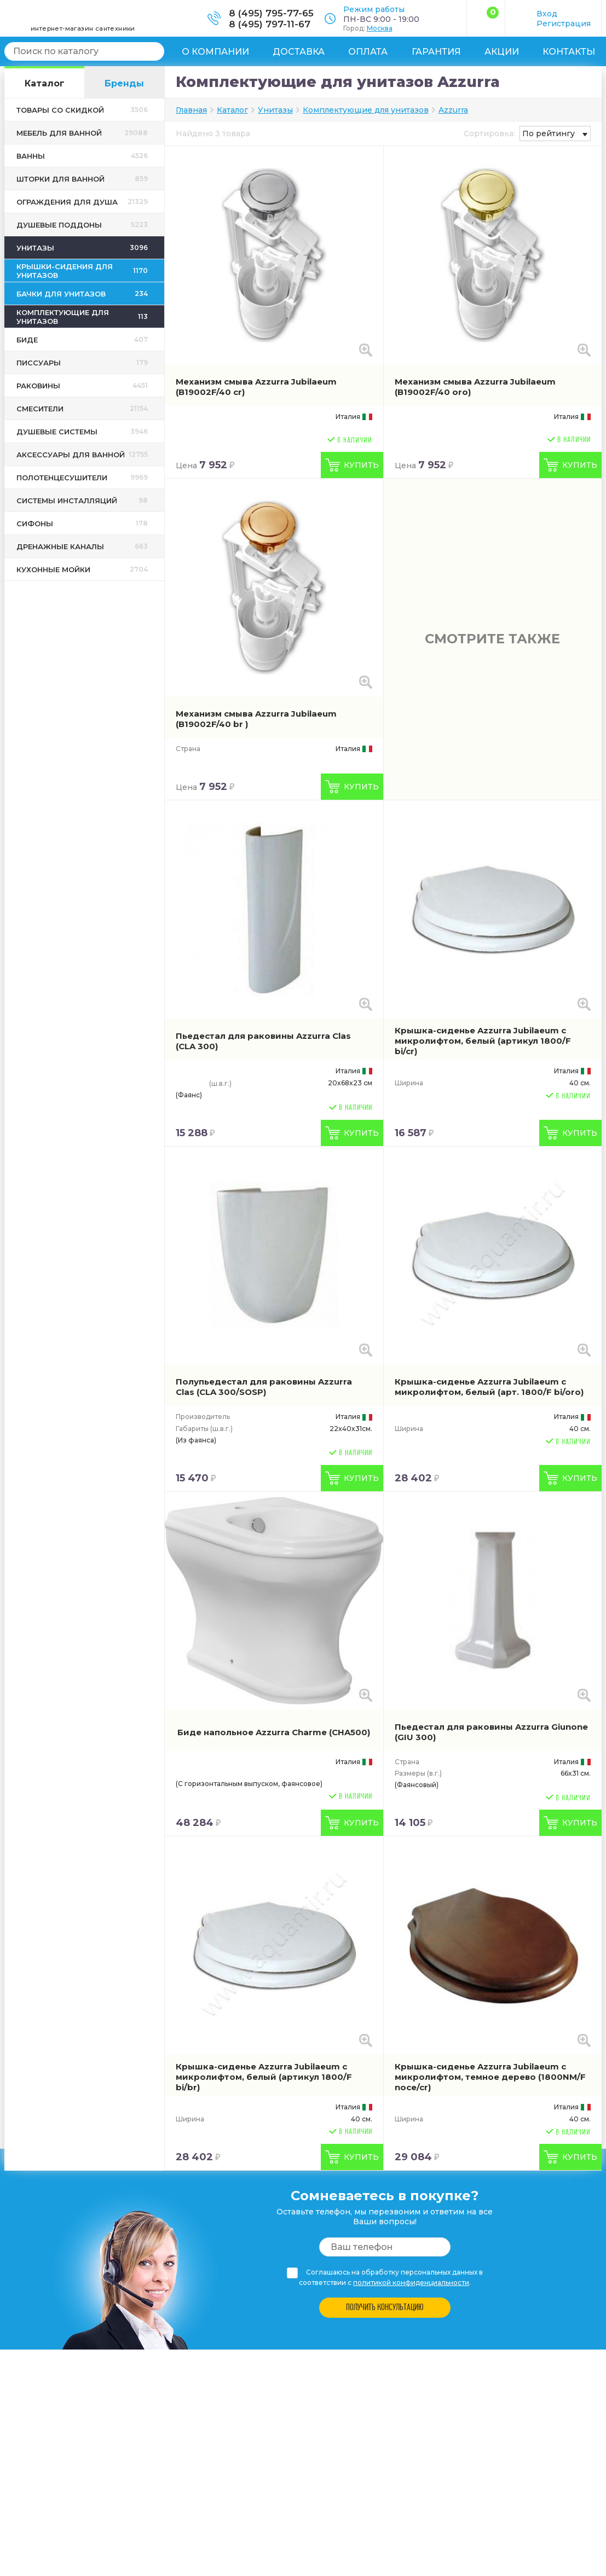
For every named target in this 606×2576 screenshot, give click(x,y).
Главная (191, 110)
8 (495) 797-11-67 (269, 24)
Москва (380, 28)
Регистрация (563, 23)
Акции (501, 51)
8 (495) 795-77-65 (271, 13)
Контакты (568, 51)
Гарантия (436, 51)
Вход (546, 14)
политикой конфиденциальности (411, 2282)
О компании (215, 51)
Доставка (299, 51)
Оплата (368, 51)
